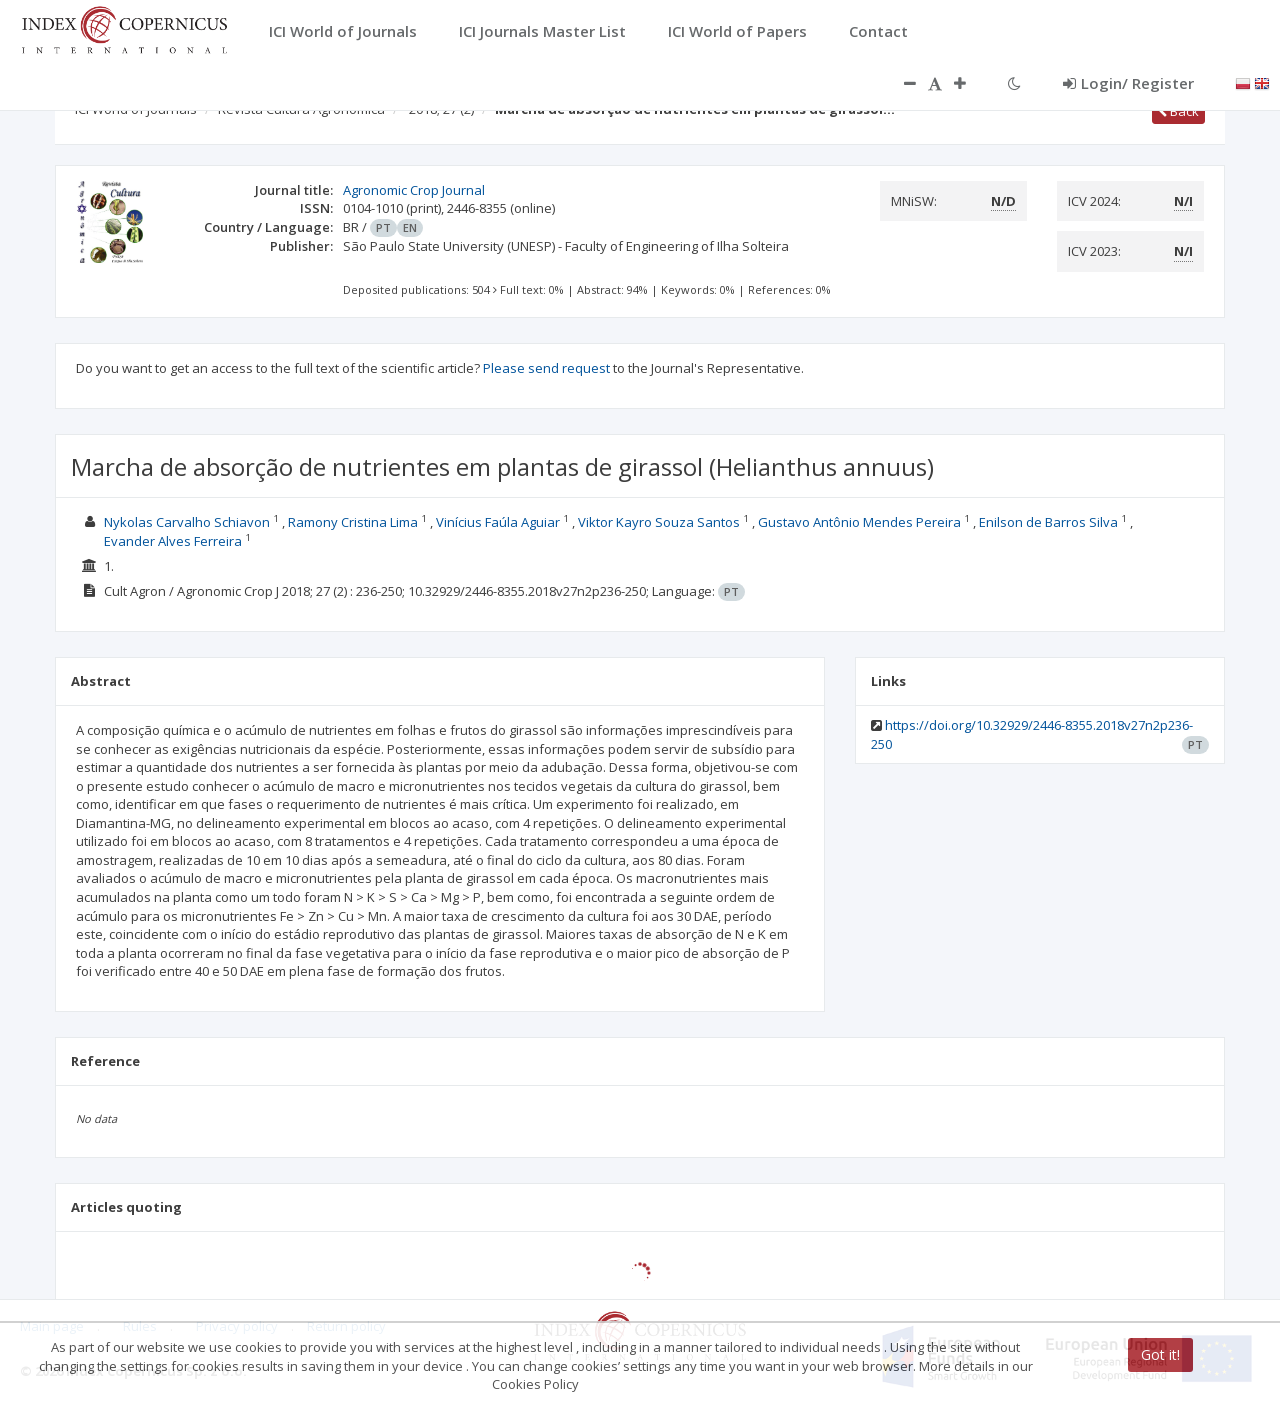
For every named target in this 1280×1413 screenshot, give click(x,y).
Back (1178, 111)
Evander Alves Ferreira (173, 541)
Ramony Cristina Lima (353, 522)
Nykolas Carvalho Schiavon (187, 522)
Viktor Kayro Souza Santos (659, 522)
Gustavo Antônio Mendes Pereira (859, 522)
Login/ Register (1128, 83)
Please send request (546, 368)
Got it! (1160, 1354)
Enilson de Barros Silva (1048, 522)
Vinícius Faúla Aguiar (498, 522)
